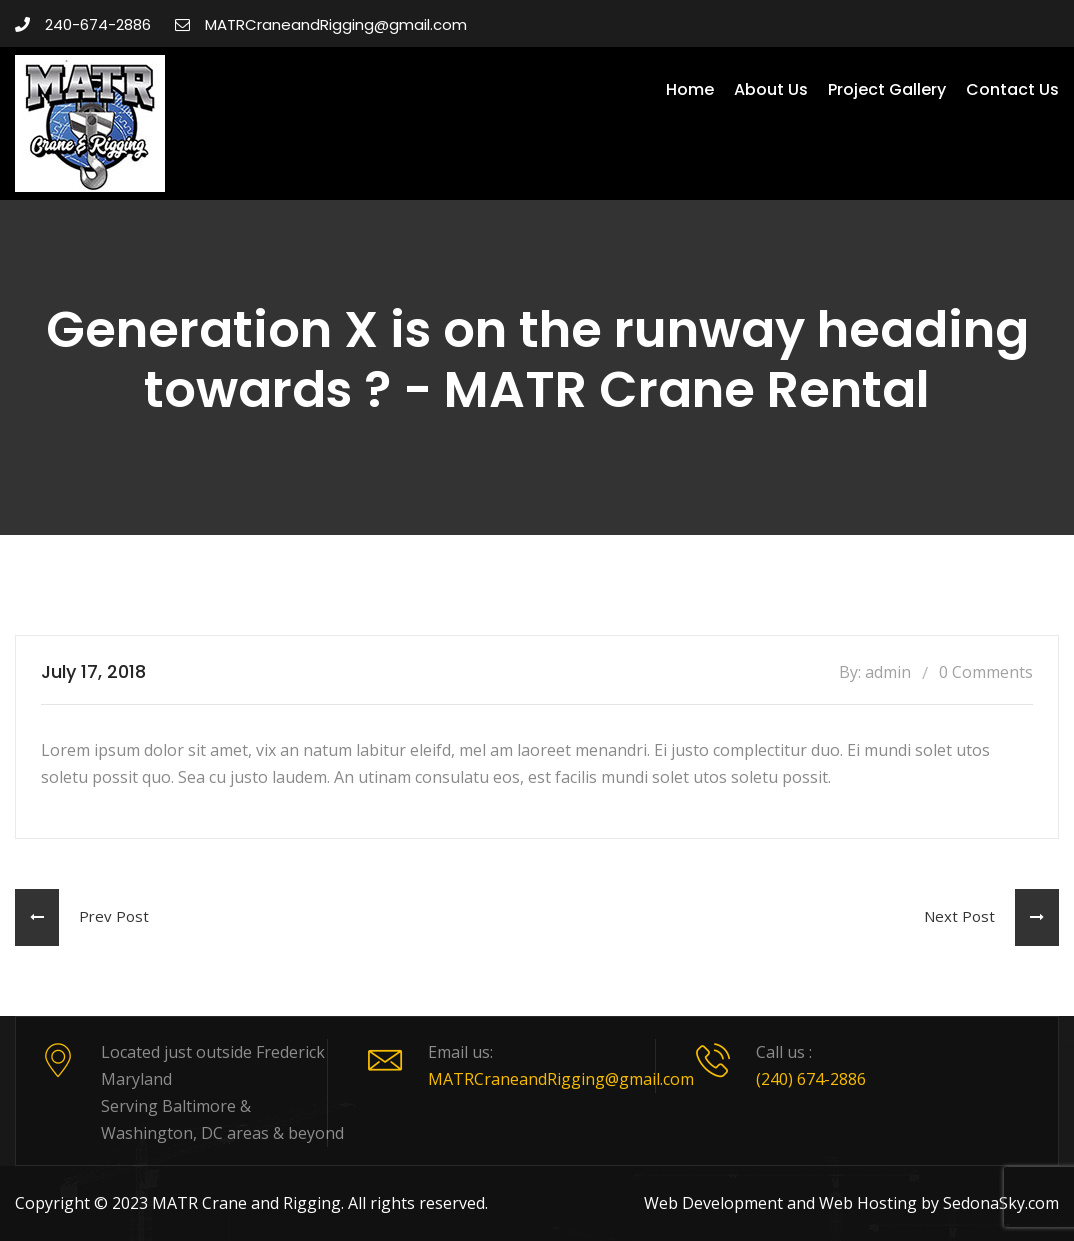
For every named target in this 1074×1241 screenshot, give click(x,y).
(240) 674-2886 (811, 1079)
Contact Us (1012, 89)
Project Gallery (887, 89)
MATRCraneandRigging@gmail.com (321, 24)
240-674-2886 (83, 24)
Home (690, 89)
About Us (771, 89)
